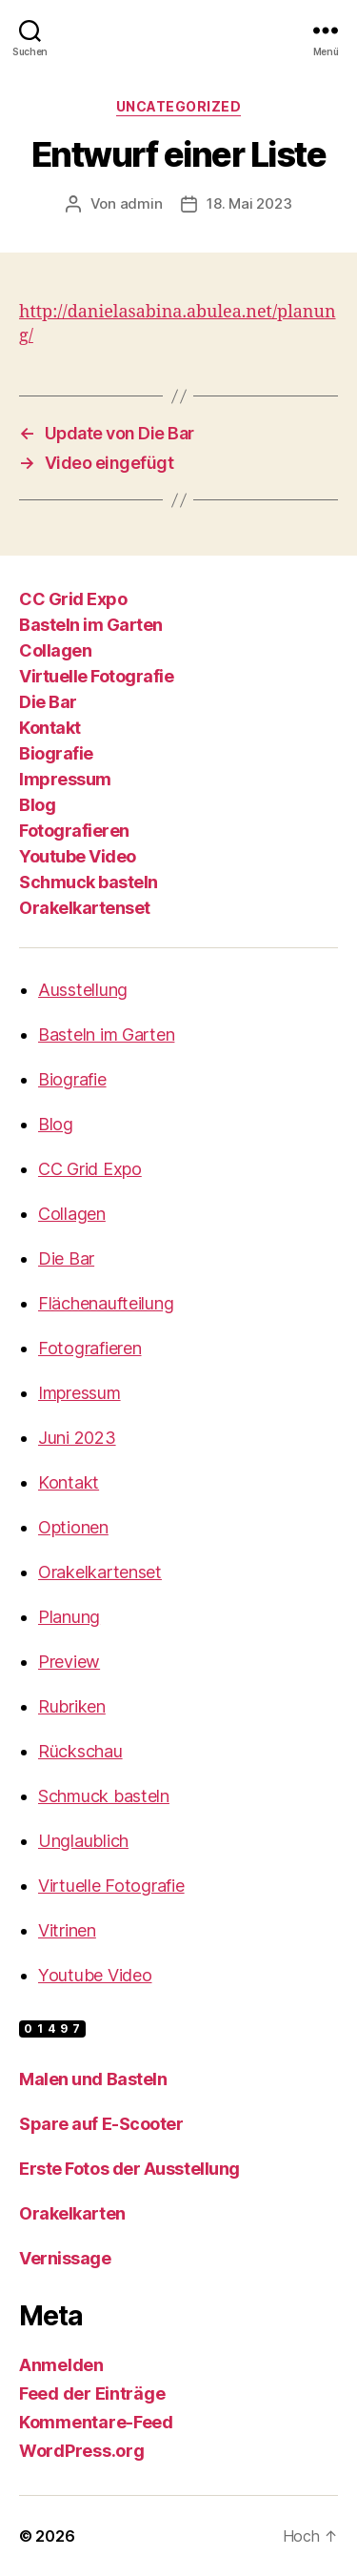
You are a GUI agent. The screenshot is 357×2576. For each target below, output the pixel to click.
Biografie (56, 753)
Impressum (65, 779)
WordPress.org (82, 2451)
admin (141, 203)
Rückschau (80, 1751)
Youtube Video (77, 856)
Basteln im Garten (91, 625)
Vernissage (65, 2258)
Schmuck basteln (88, 882)
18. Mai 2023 (249, 203)
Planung (69, 1617)
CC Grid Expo (73, 599)
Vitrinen (67, 1930)
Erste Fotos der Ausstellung (129, 2169)
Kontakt (50, 728)
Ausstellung (83, 990)
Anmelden (61, 2365)
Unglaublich (83, 1841)
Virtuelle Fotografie (96, 676)
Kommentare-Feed (96, 2422)
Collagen (55, 650)
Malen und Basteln (93, 2079)
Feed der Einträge (92, 2393)
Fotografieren (74, 831)
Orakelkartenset (84, 908)
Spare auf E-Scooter (101, 2124)
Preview (69, 1662)
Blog (37, 805)
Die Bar (48, 702)
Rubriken (72, 1706)
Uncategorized (179, 106)
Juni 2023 (77, 1438)
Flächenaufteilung (105, 1303)
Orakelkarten (72, 2213)
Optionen (73, 1527)
